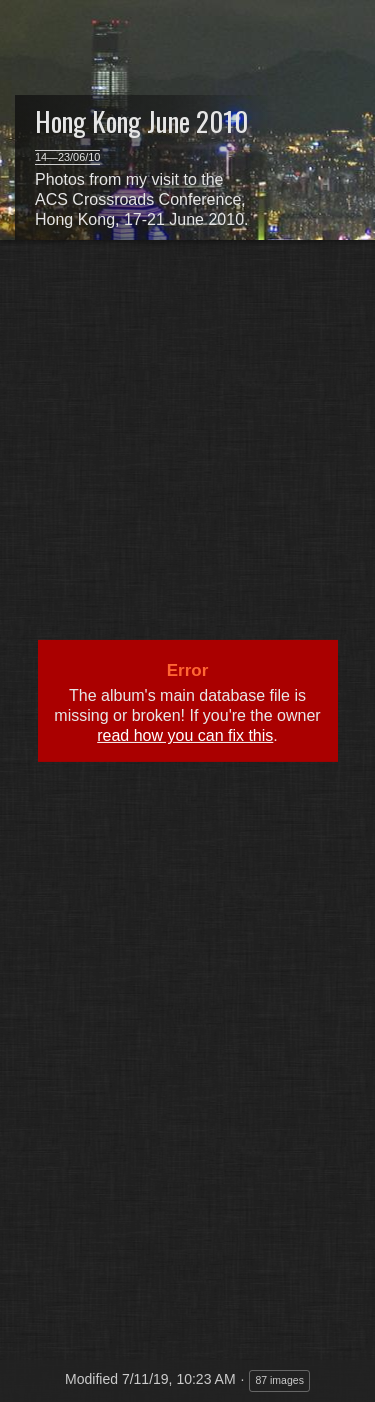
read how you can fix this (185, 735)
